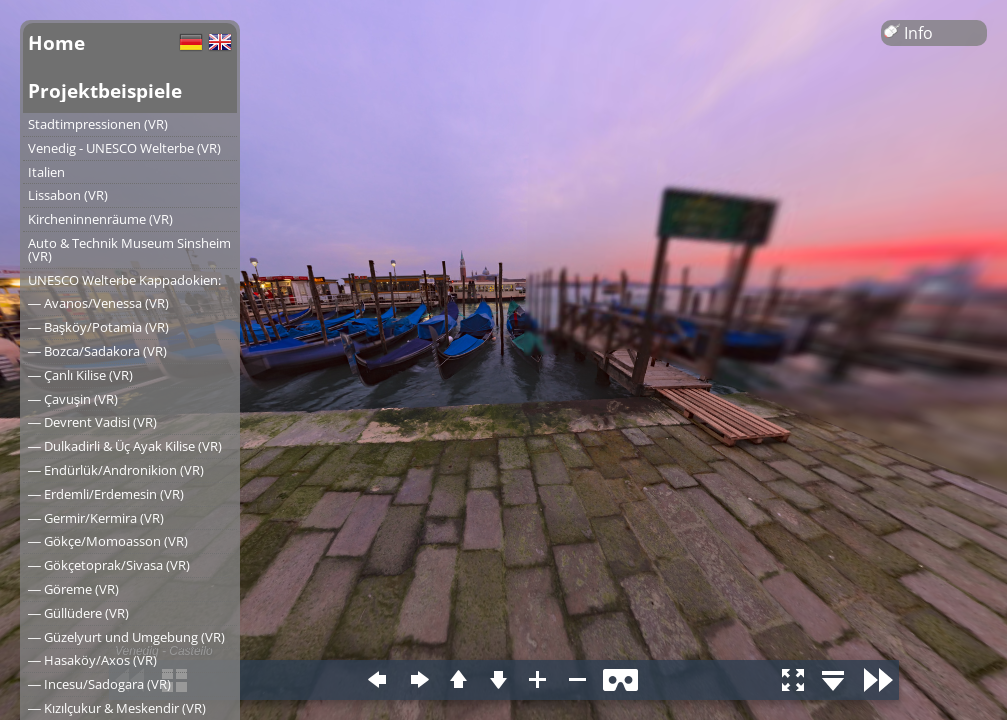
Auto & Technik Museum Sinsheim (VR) (129, 249)
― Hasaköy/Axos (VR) (92, 660)
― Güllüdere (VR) (78, 613)
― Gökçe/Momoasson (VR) (108, 541)
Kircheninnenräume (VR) (100, 219)
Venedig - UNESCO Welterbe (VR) (124, 148)
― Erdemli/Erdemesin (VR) (106, 494)
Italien (46, 172)
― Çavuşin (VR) (73, 399)
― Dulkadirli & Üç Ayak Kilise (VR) (125, 446)
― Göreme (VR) (73, 589)
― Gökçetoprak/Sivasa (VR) (109, 565)
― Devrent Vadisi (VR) (92, 422)
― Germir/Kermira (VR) (96, 518)
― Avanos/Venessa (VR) (98, 303)
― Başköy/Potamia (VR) (98, 327)
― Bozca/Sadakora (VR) (97, 351)
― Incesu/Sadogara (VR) (99, 684)
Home (56, 42)
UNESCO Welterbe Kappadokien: (124, 280)
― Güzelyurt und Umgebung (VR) (126, 637)
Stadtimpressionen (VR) (98, 124)
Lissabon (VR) (68, 195)
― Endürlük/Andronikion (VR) (116, 470)
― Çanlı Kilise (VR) (80, 375)
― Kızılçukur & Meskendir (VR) (117, 708)
